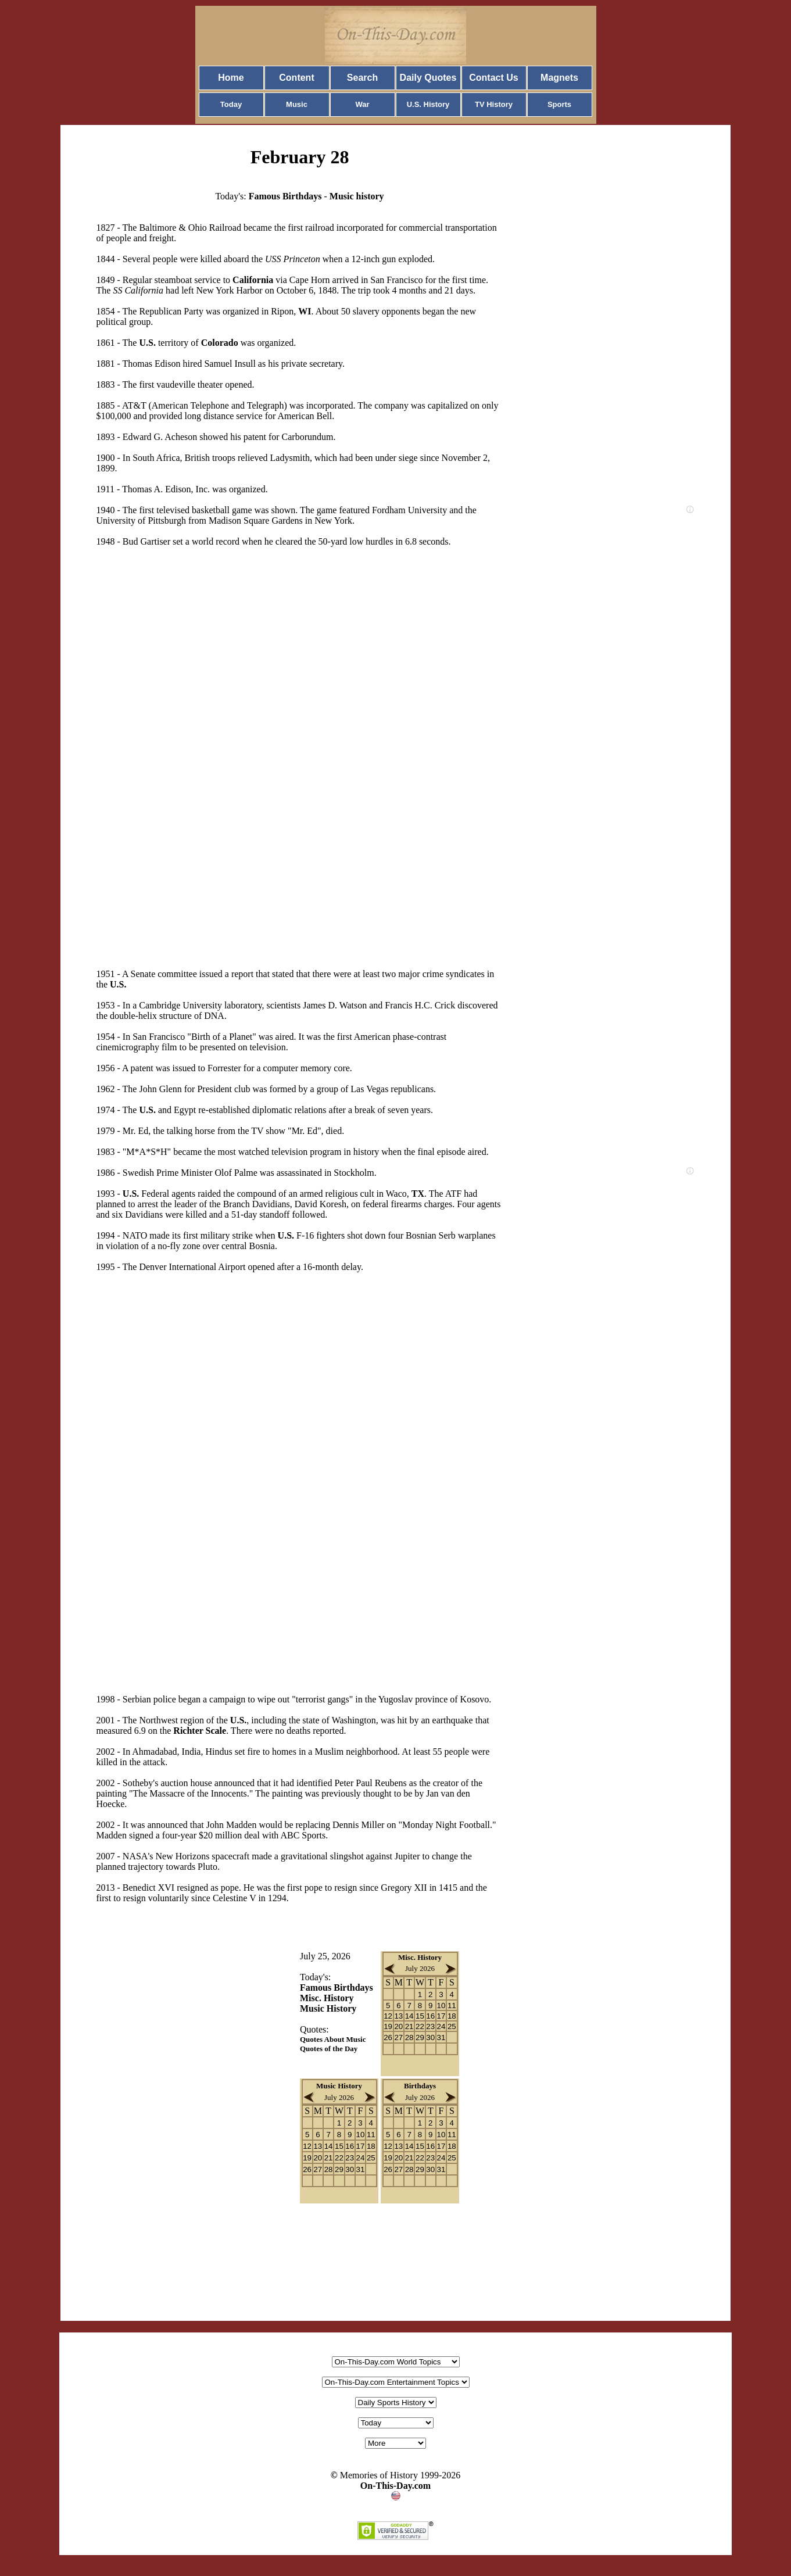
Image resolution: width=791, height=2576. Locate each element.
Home (231, 78)
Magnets (559, 78)
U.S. (147, 343)
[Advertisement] (189, 747)
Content (296, 78)
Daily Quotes (428, 78)
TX (417, 1193)
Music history (357, 196)
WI (304, 311)
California (252, 280)
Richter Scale (199, 1731)
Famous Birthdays (285, 196)
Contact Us (493, 78)
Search (362, 78)
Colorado (219, 343)
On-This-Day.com (395, 2486)
